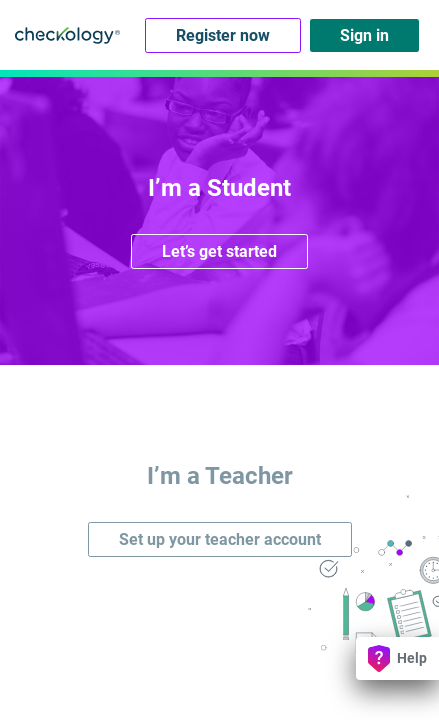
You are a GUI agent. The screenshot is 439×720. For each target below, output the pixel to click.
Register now (223, 35)
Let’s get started (219, 251)
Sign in (364, 35)
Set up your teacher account (220, 539)
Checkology (67, 35)
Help (397, 658)
